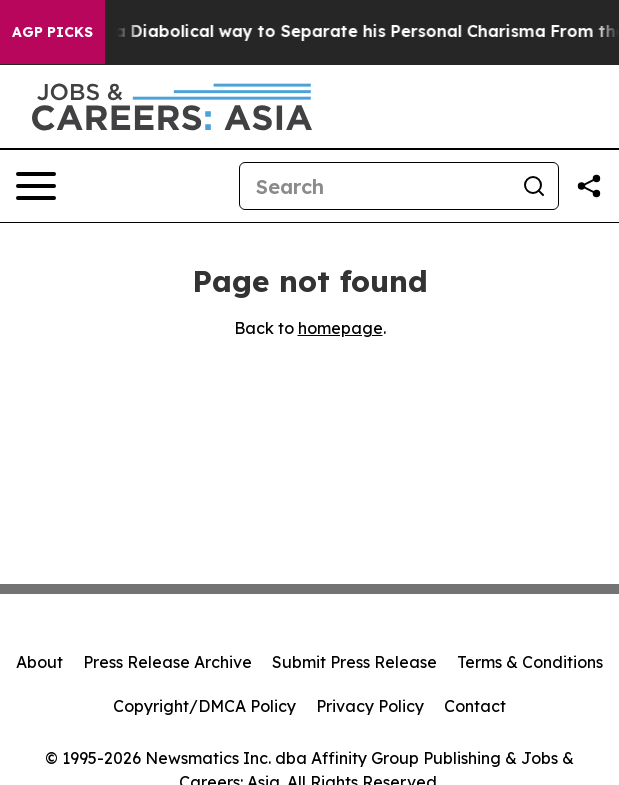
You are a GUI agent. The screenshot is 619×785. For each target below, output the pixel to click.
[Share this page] (589, 186)
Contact (475, 706)
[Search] (375, 186)
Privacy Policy (370, 706)
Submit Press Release (354, 662)
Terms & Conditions (530, 662)
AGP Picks (52, 32)
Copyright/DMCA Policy (204, 706)
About (39, 662)
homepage (340, 328)
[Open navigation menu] (36, 186)
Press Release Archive (167, 662)
